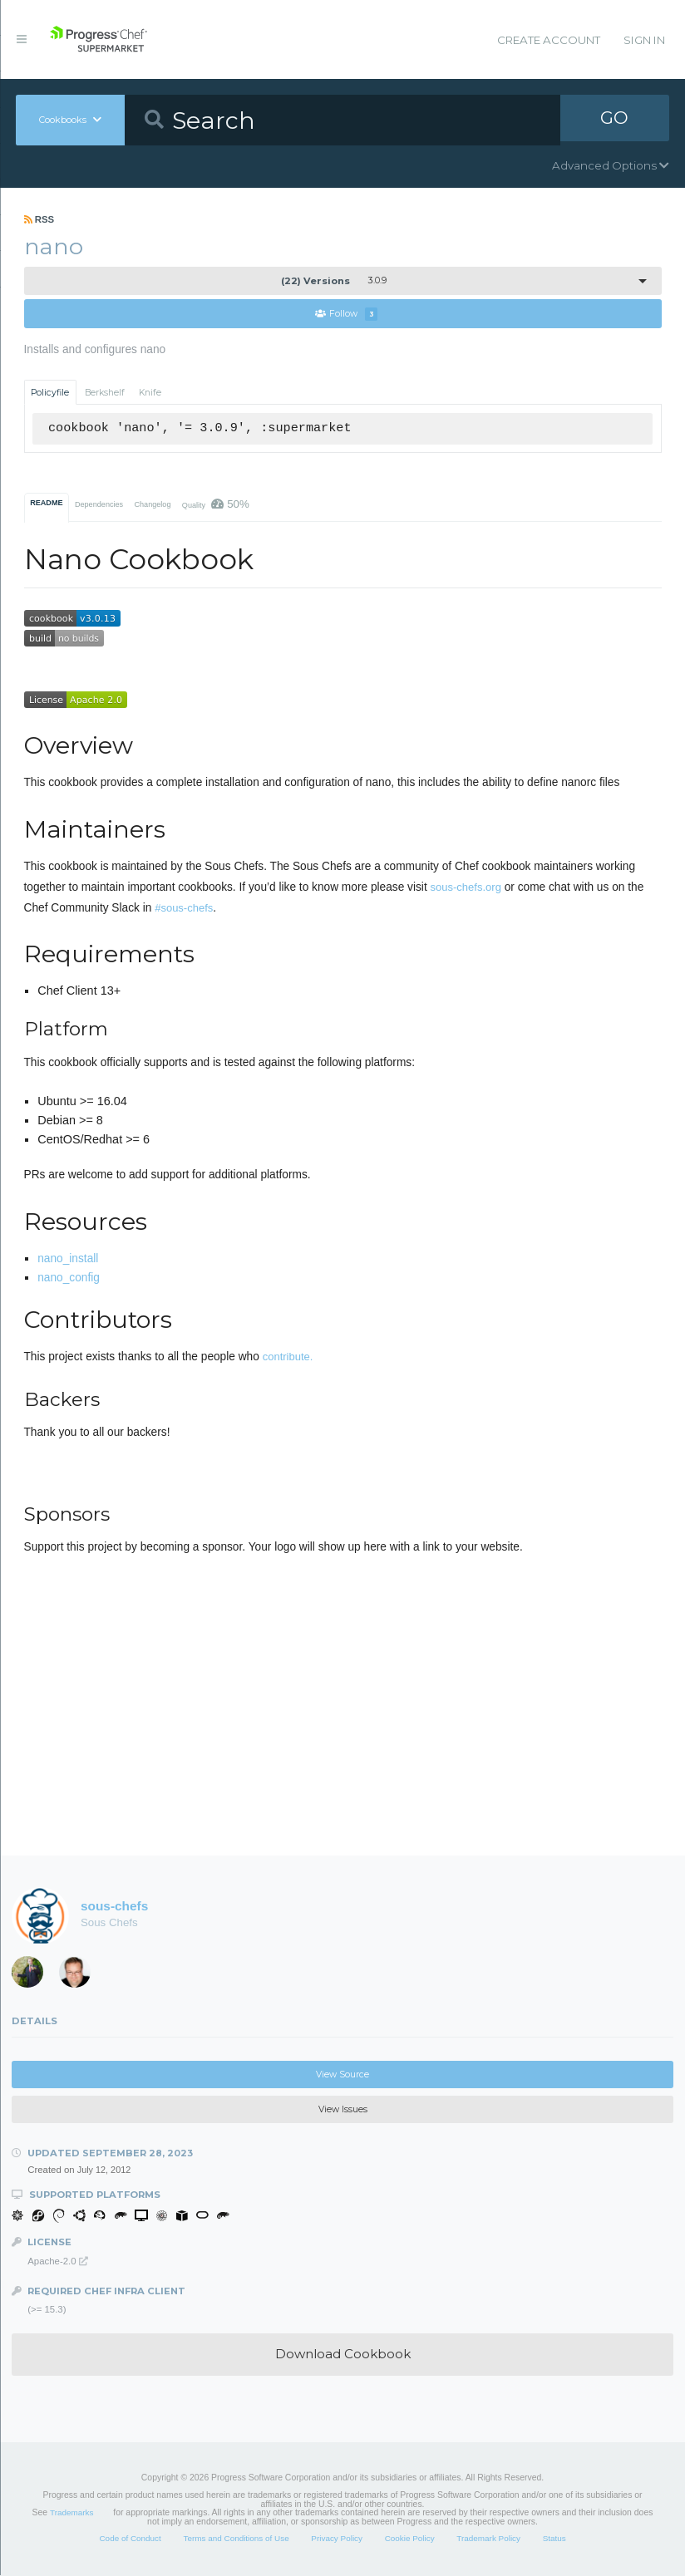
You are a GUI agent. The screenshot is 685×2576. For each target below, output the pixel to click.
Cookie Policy (410, 2539)
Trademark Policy (488, 2539)
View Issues (342, 2110)
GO (614, 119)
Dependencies (99, 505)
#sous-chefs (184, 908)
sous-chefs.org (466, 888)
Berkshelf (105, 392)
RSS (39, 219)
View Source (342, 2074)
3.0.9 (334, 281)
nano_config (68, 1278)
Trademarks (71, 2513)
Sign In (644, 40)
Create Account (548, 40)
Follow (346, 314)
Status (554, 2539)
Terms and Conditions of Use (235, 2539)
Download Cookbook (343, 2354)
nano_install (67, 1259)
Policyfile (50, 392)
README (46, 503)
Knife (150, 392)
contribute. (288, 1357)
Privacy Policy (336, 2539)
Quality (215, 505)
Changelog (152, 505)
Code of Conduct (129, 2539)
